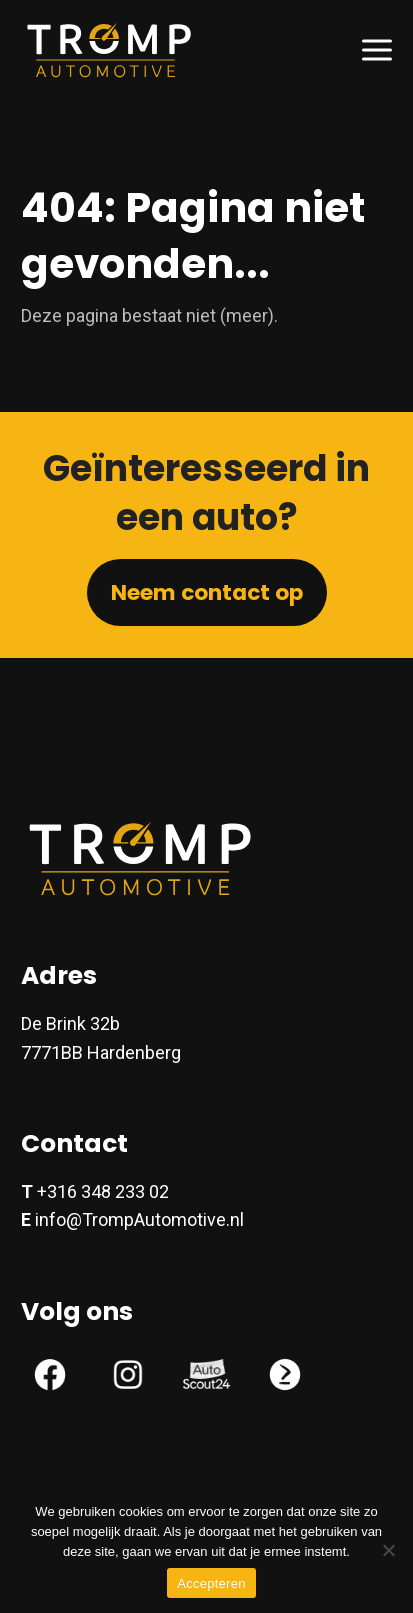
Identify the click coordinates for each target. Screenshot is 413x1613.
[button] (377, 49)
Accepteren (211, 1583)
